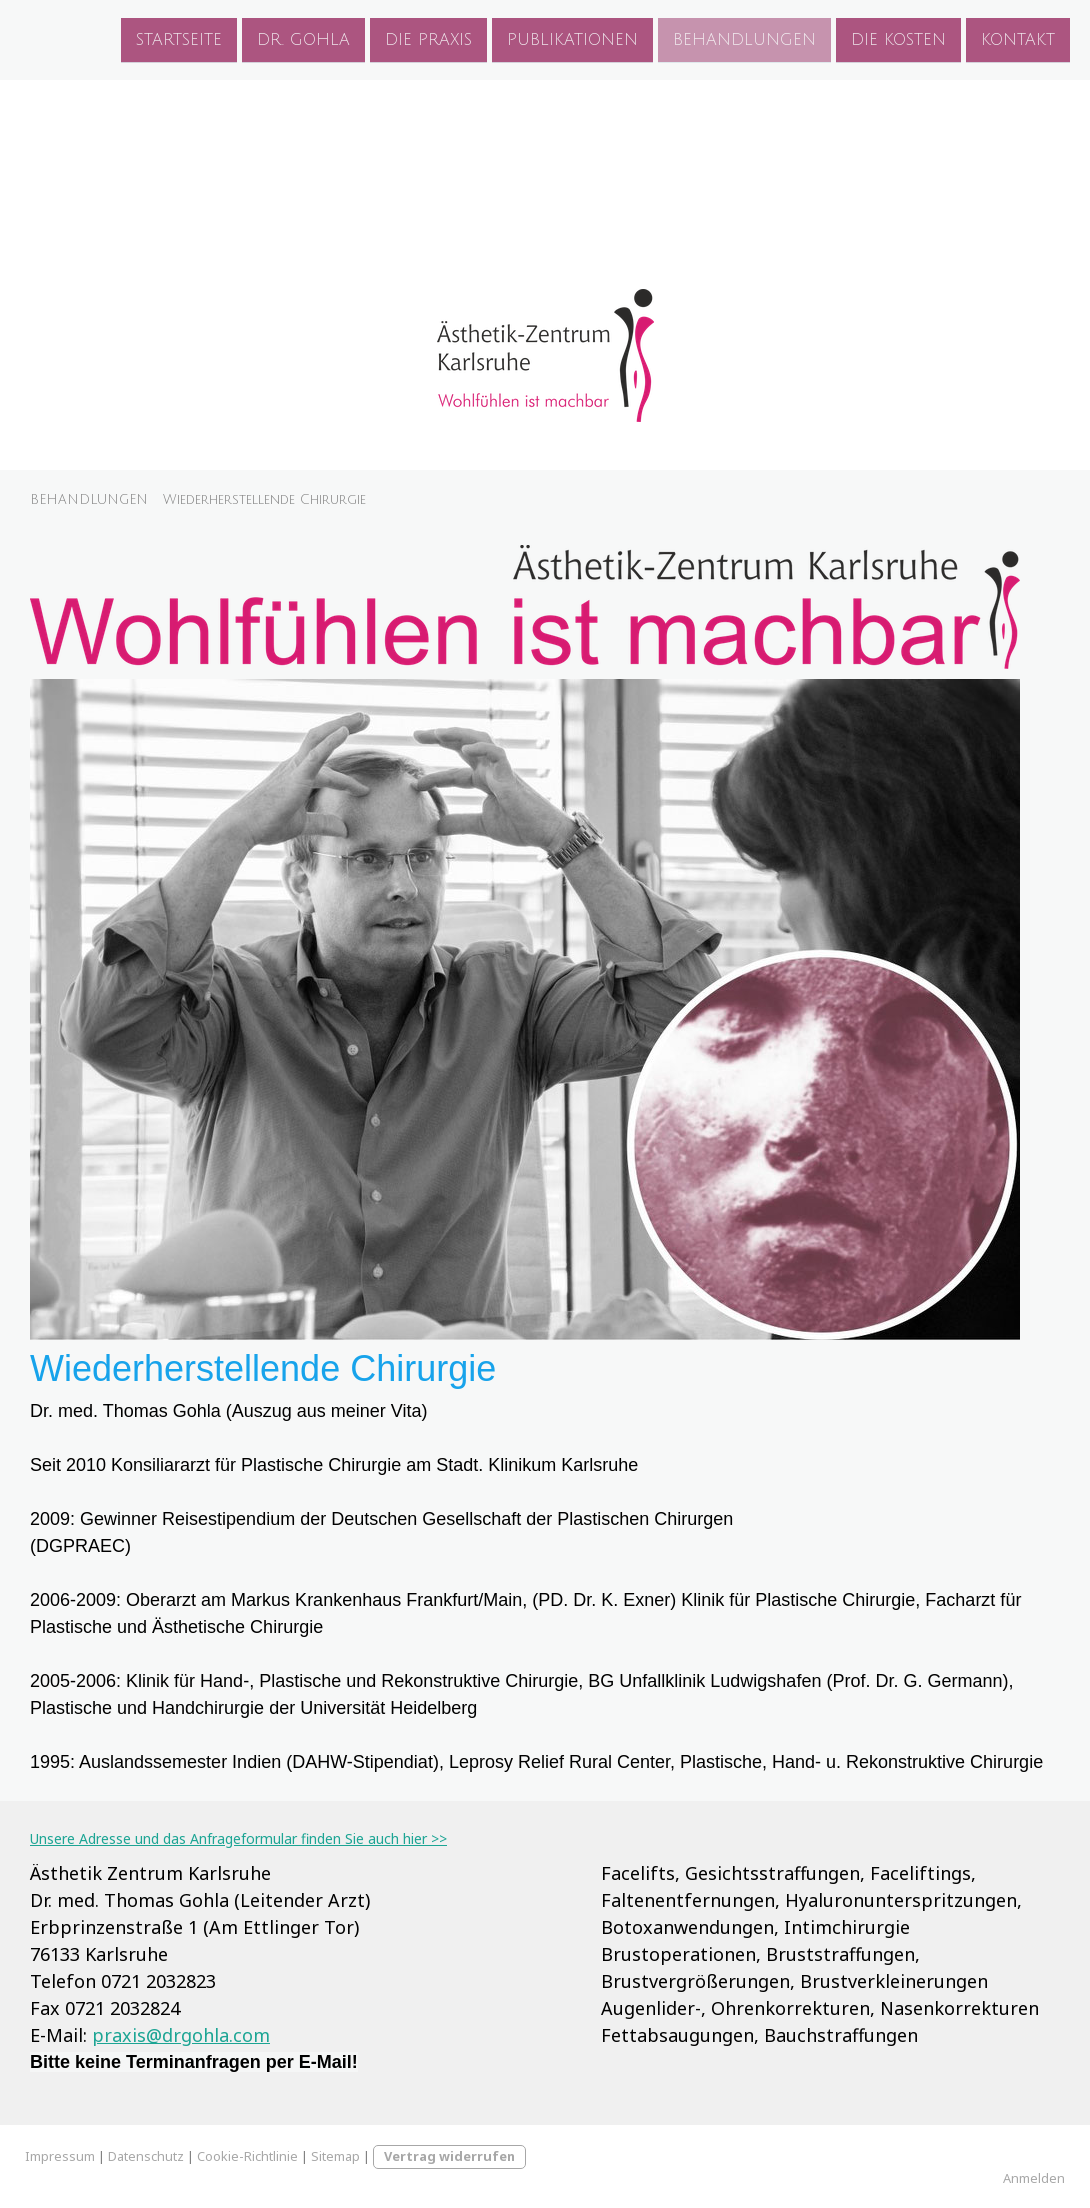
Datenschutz (146, 2156)
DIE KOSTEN (898, 39)
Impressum (60, 2156)
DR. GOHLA (303, 39)
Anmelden (1034, 2178)
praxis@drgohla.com (181, 2035)
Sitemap (335, 2156)
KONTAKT (1018, 39)
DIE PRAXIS (428, 39)
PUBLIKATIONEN (572, 39)
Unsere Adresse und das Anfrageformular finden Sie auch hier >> (238, 1838)
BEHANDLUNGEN (744, 39)
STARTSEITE (179, 39)
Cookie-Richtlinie (247, 2156)
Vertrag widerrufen (449, 2156)
